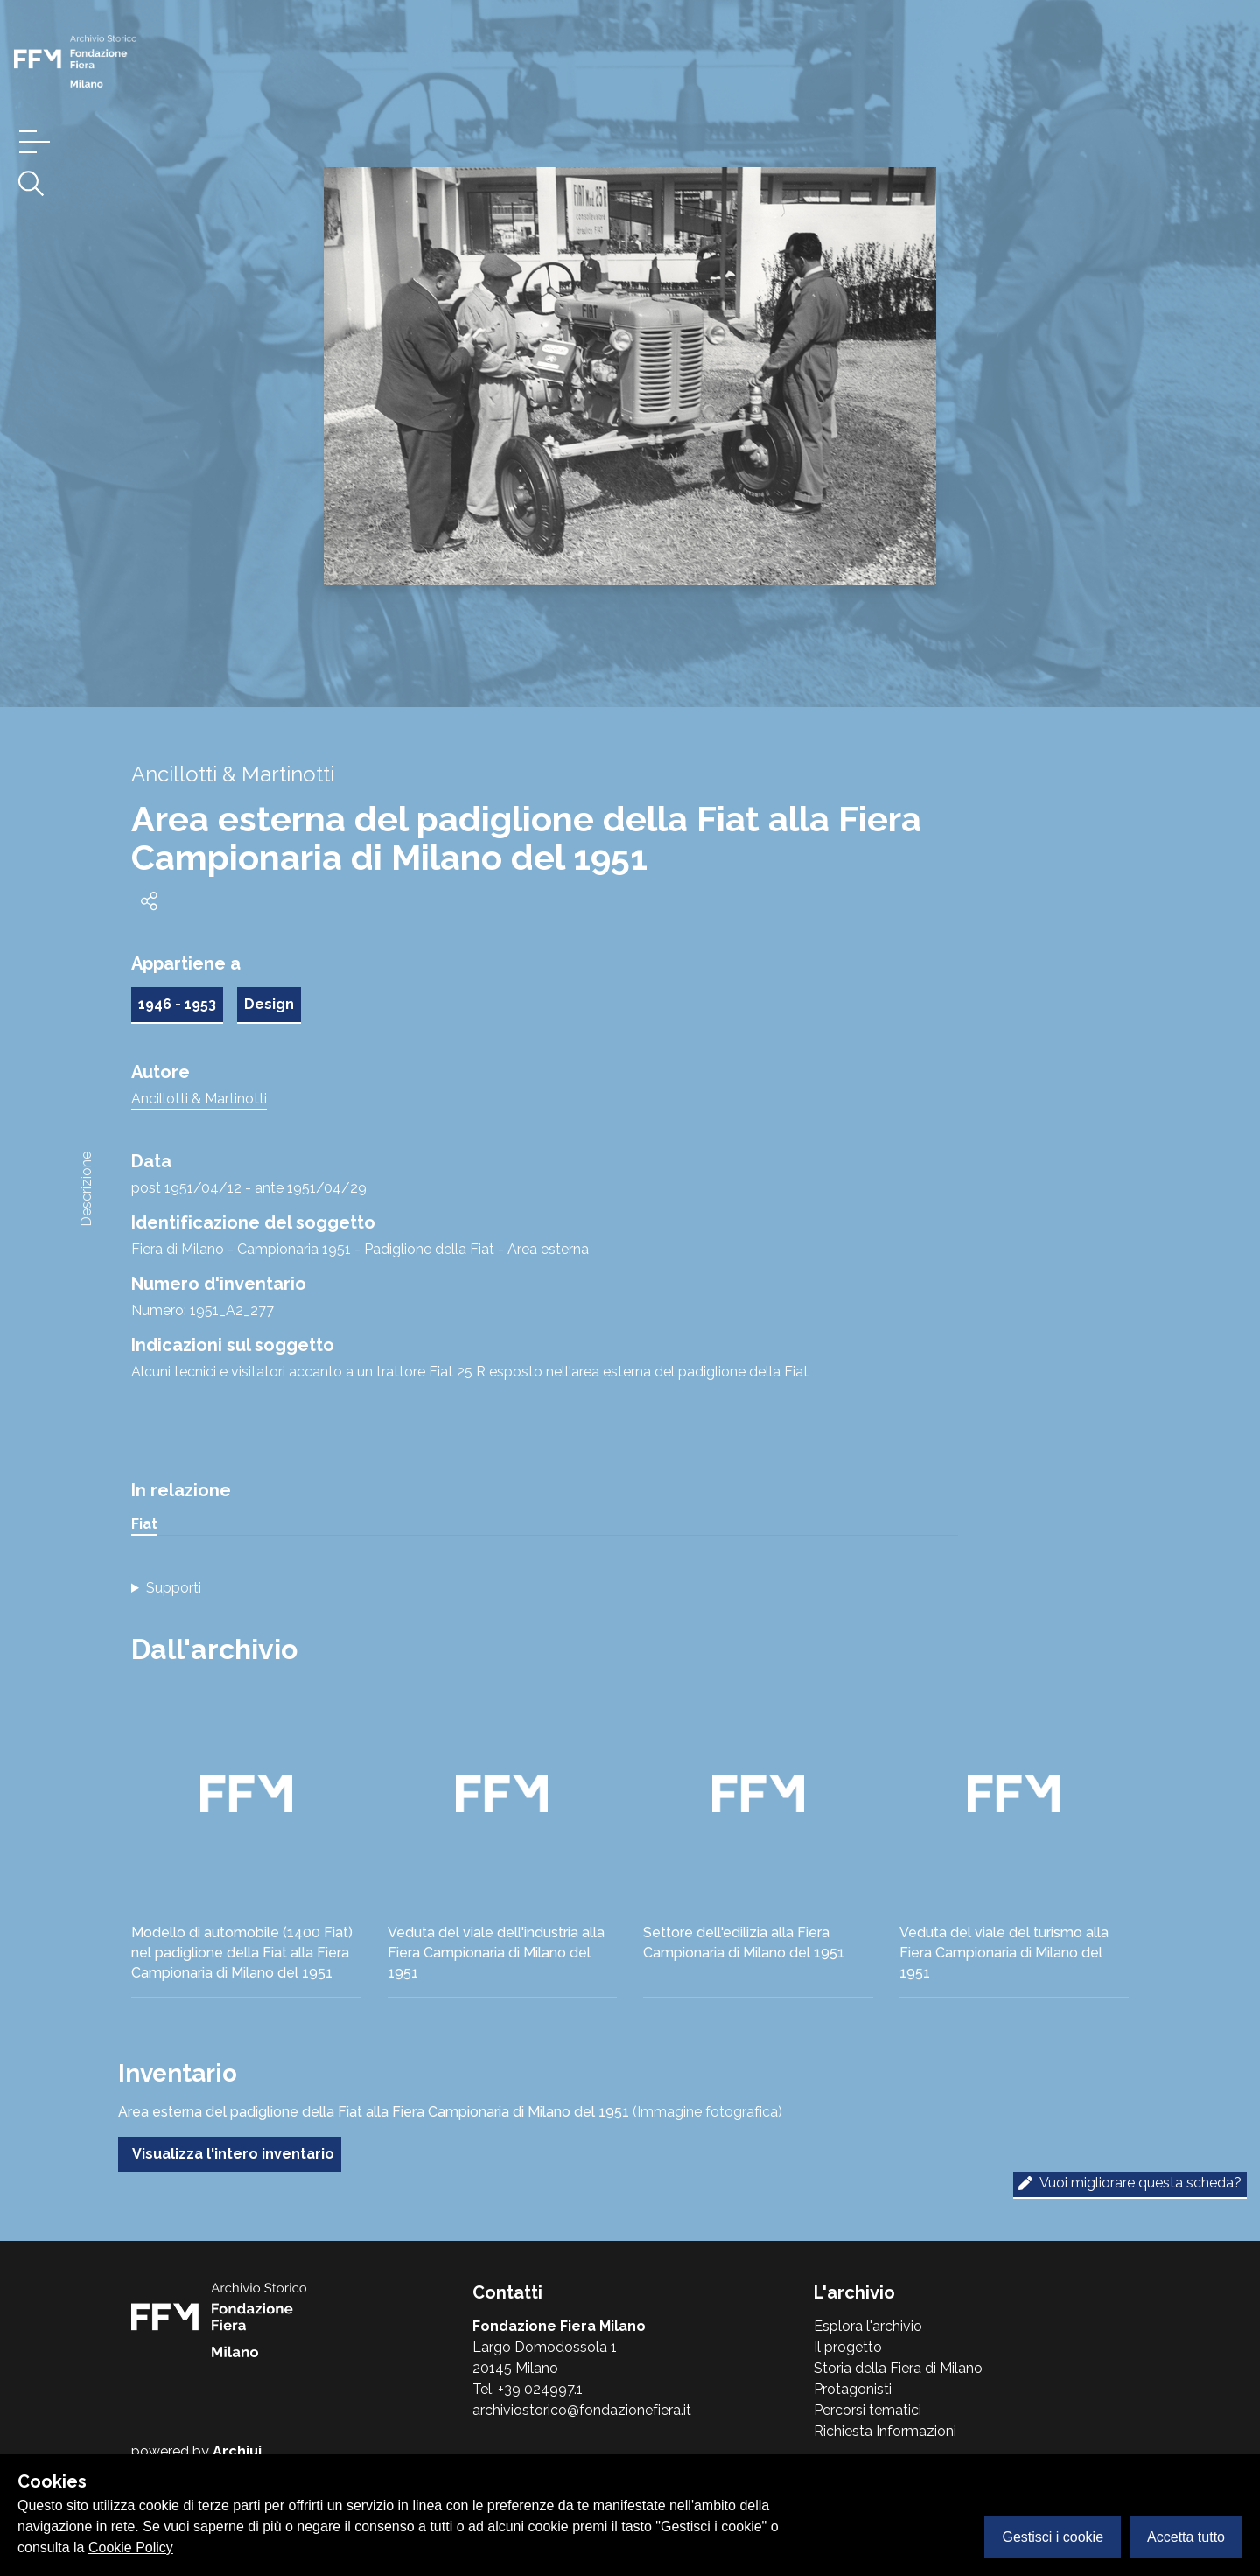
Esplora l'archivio (868, 2326)
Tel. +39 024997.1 (527, 2389)
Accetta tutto (1186, 2537)
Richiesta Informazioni (885, 2431)
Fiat (144, 1524)
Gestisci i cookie (1052, 2537)
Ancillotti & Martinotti (199, 1098)
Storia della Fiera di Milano (898, 2368)
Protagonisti (853, 2389)
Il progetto (848, 2347)
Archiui (237, 2451)
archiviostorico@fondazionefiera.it (581, 2410)
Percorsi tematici (867, 2410)
